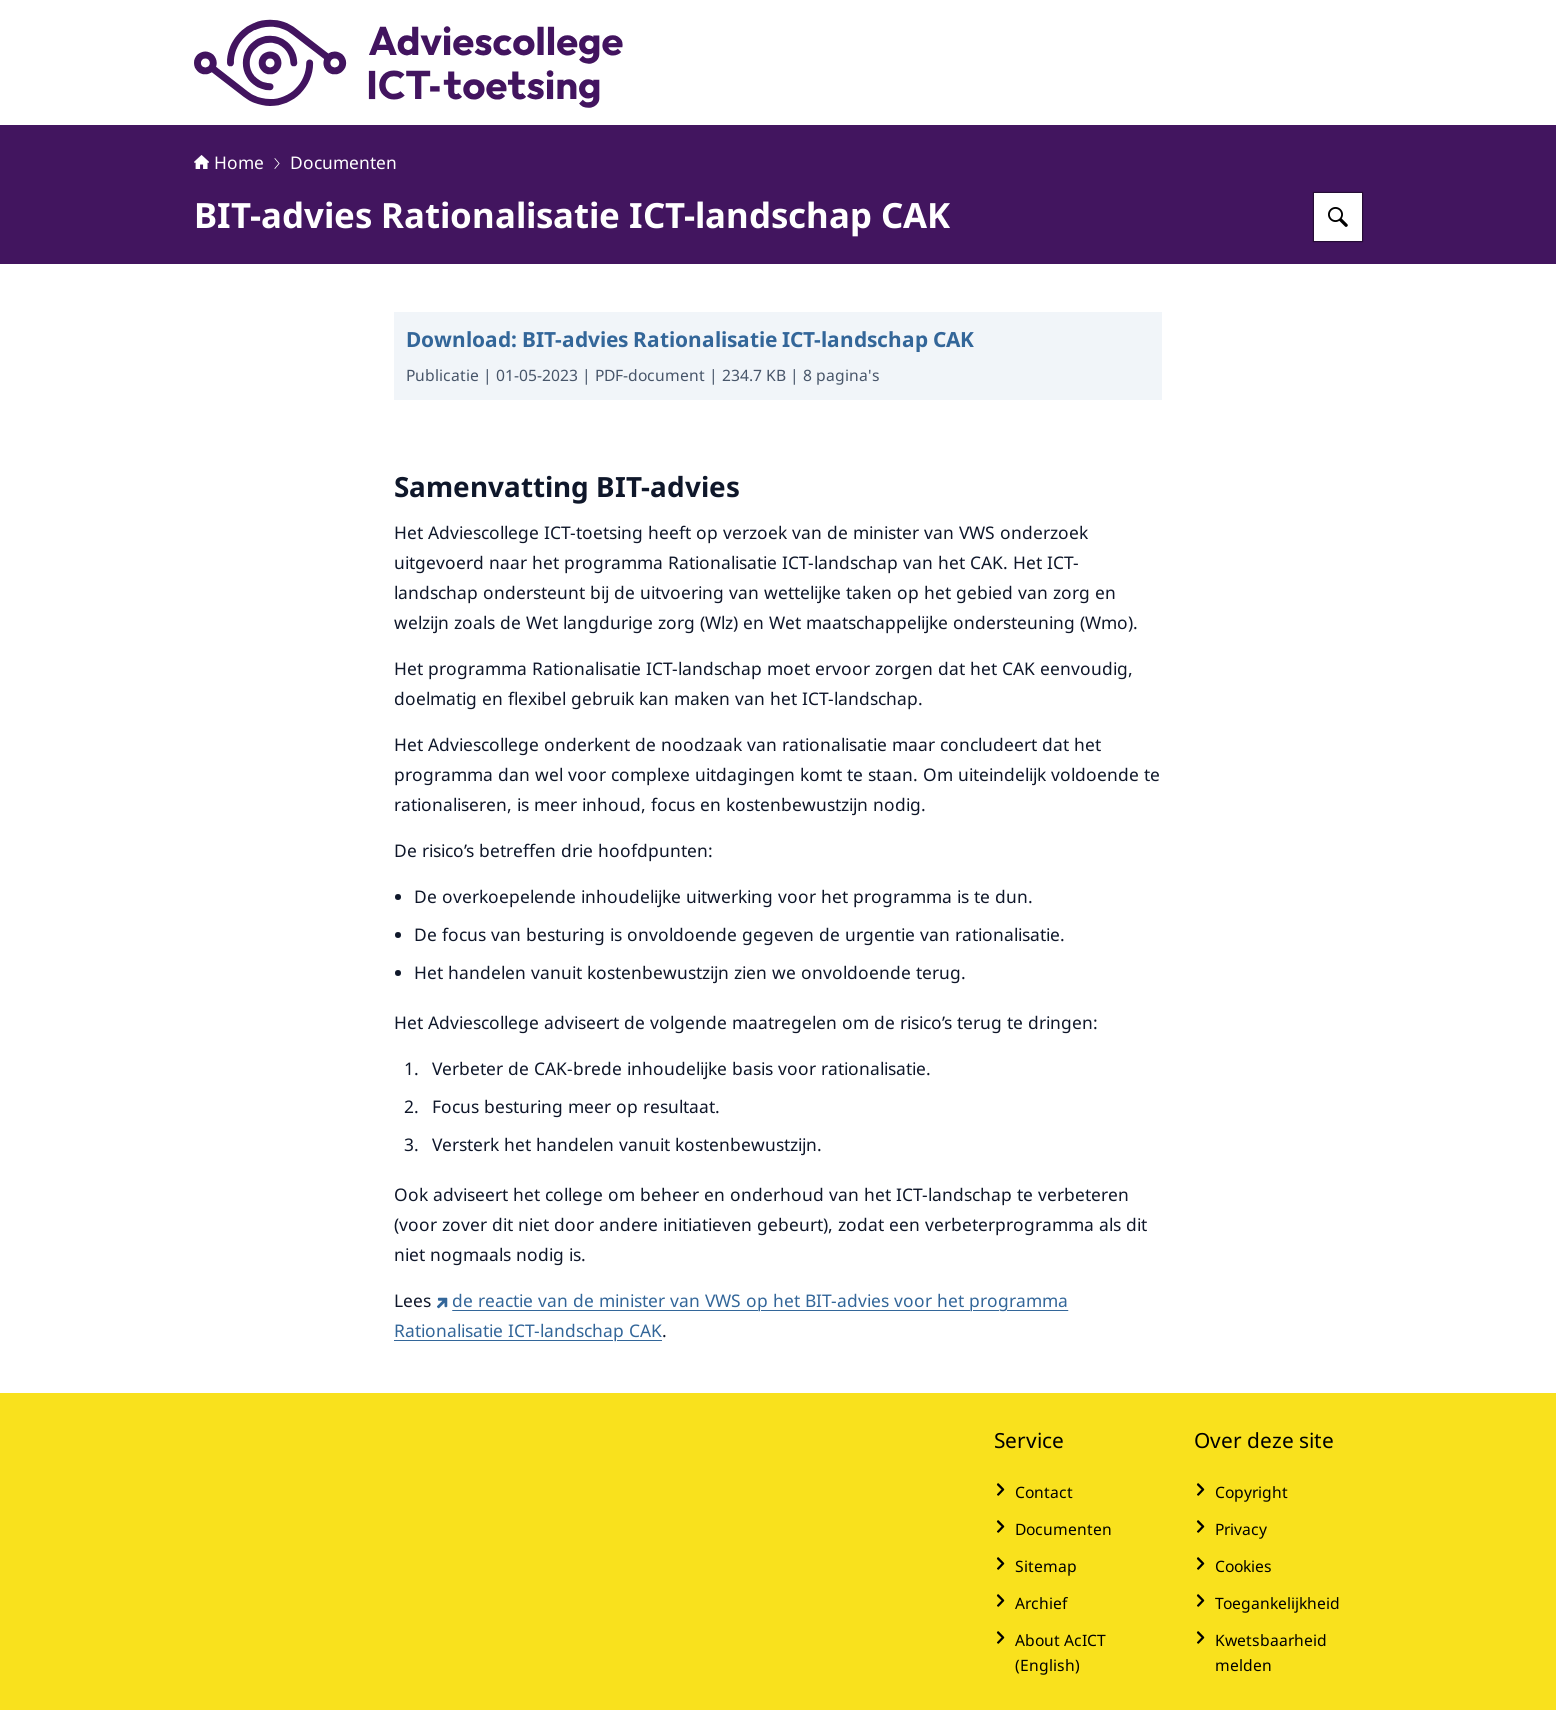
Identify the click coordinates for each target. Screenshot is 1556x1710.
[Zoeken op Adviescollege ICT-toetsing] (1338, 217)
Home (229, 162)
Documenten (343, 162)
